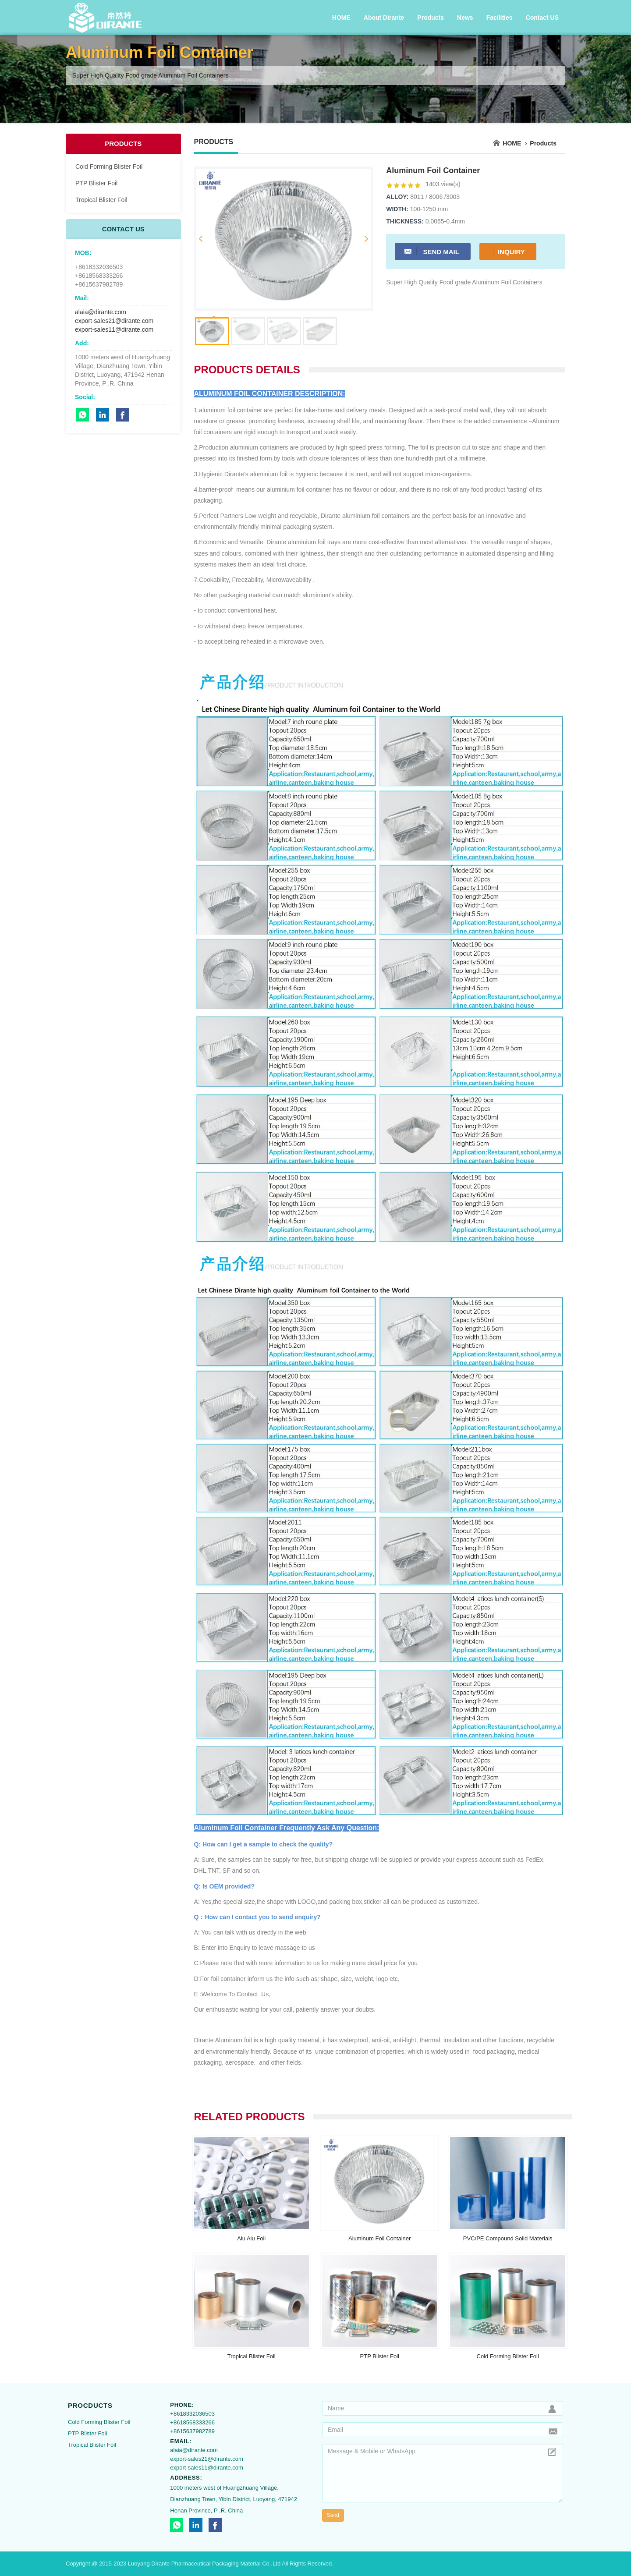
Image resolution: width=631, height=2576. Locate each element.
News (465, 17)
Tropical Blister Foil (101, 199)
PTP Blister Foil (96, 183)
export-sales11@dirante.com (114, 329)
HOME (341, 17)
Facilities (499, 17)
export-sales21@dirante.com (114, 320)
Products (430, 17)
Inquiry (507, 251)
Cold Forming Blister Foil (108, 166)
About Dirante (384, 17)
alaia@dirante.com (100, 311)
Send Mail (431, 251)
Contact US (542, 17)
